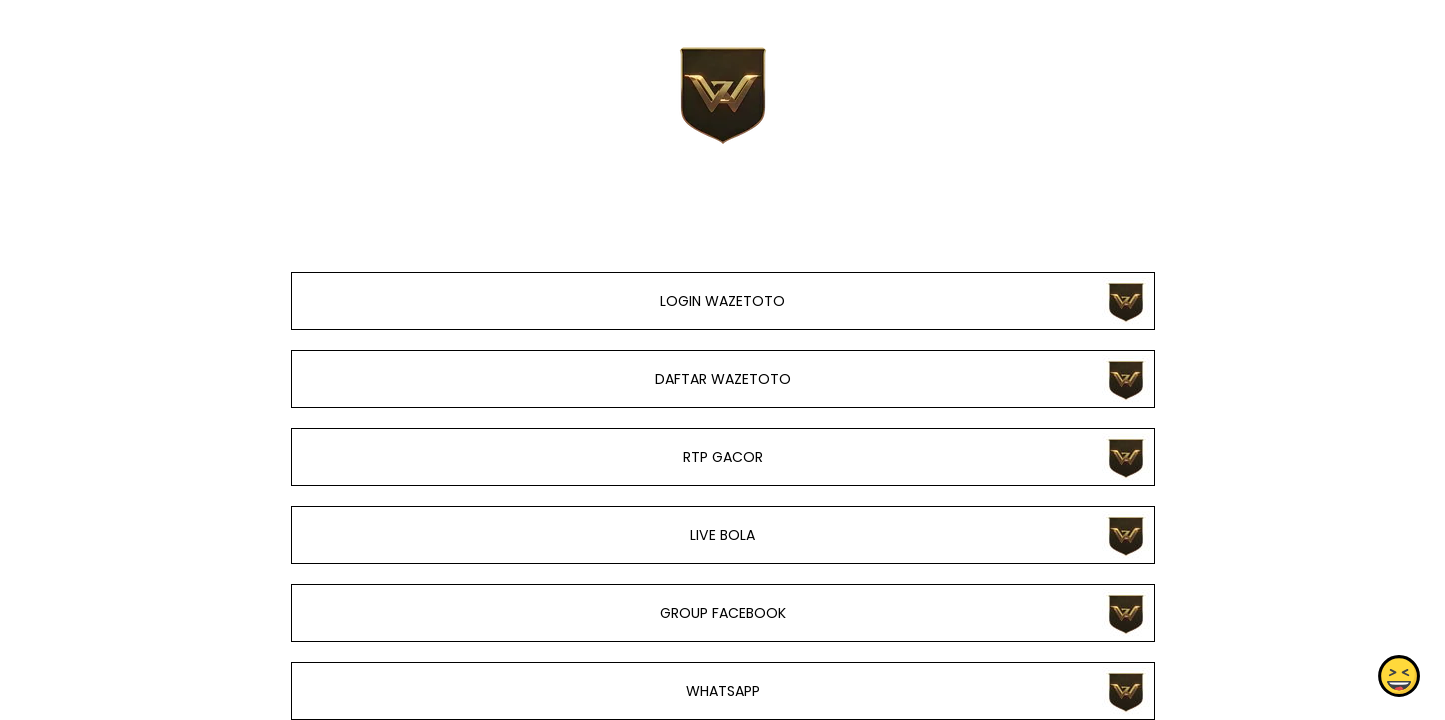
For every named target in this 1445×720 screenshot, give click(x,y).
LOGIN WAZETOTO (722, 301)
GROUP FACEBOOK (722, 613)
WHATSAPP (722, 691)
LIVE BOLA (722, 535)
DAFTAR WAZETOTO (722, 379)
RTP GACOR (722, 457)
